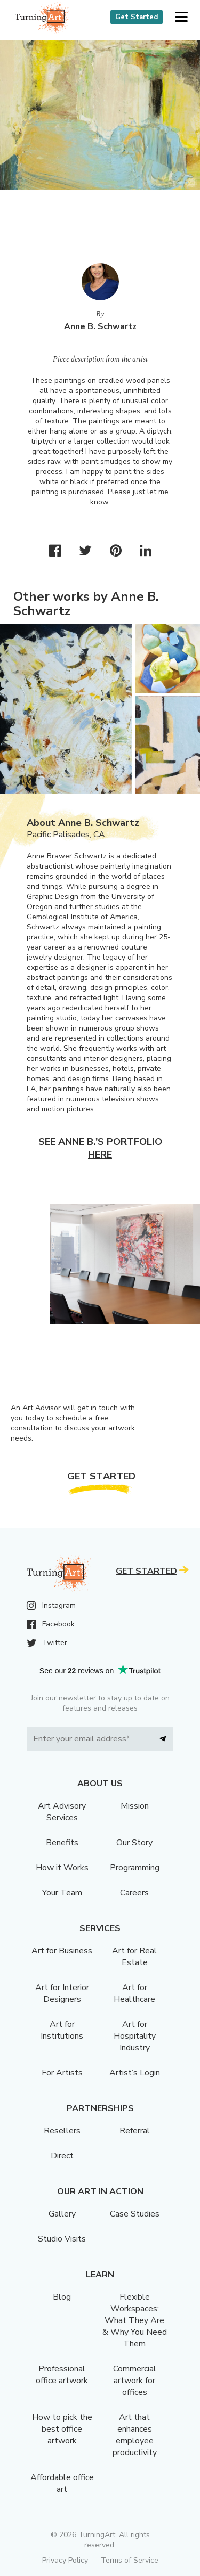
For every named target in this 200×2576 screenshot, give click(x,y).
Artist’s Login (134, 2073)
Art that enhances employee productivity (135, 2434)
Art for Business (61, 1951)
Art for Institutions (62, 2030)
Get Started (136, 17)
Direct (62, 2156)
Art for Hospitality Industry (135, 2036)
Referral (134, 2131)
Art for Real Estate (134, 1956)
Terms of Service (129, 2560)
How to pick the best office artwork (62, 2429)
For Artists (62, 2073)
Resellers (62, 2131)
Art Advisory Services (62, 1811)
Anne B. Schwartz (100, 326)
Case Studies (134, 2214)
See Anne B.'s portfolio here (100, 1148)
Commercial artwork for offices (134, 2380)
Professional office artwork (62, 2374)
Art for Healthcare (134, 1993)
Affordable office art (62, 2483)
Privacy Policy (65, 2560)
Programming (134, 1868)
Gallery (62, 2214)
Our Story (134, 1843)
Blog (62, 2297)
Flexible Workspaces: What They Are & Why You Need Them (134, 2320)
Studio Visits (62, 2239)
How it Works (62, 1868)
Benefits (62, 1843)
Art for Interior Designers (62, 1993)
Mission (135, 1806)
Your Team (62, 1893)
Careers (134, 1893)
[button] (181, 17)
